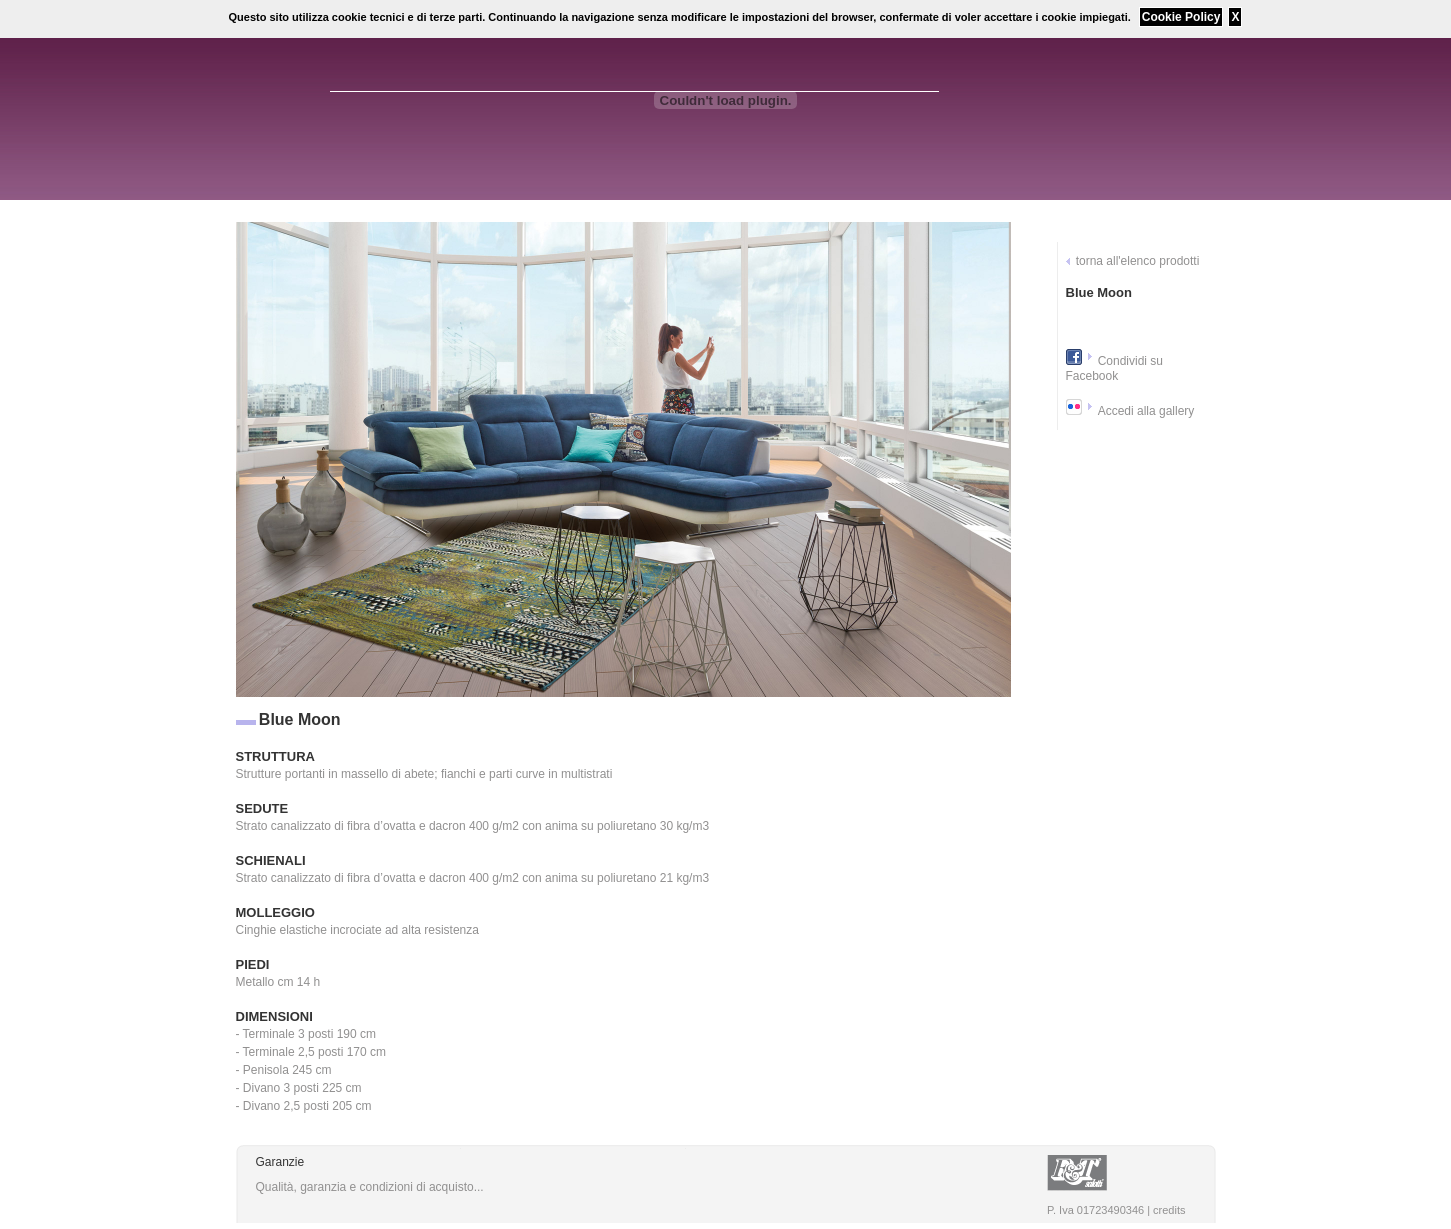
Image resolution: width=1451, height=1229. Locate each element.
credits (1169, 1210)
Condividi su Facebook (1115, 368)
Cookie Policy (1181, 17)
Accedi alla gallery (1146, 411)
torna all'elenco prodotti (1138, 261)
